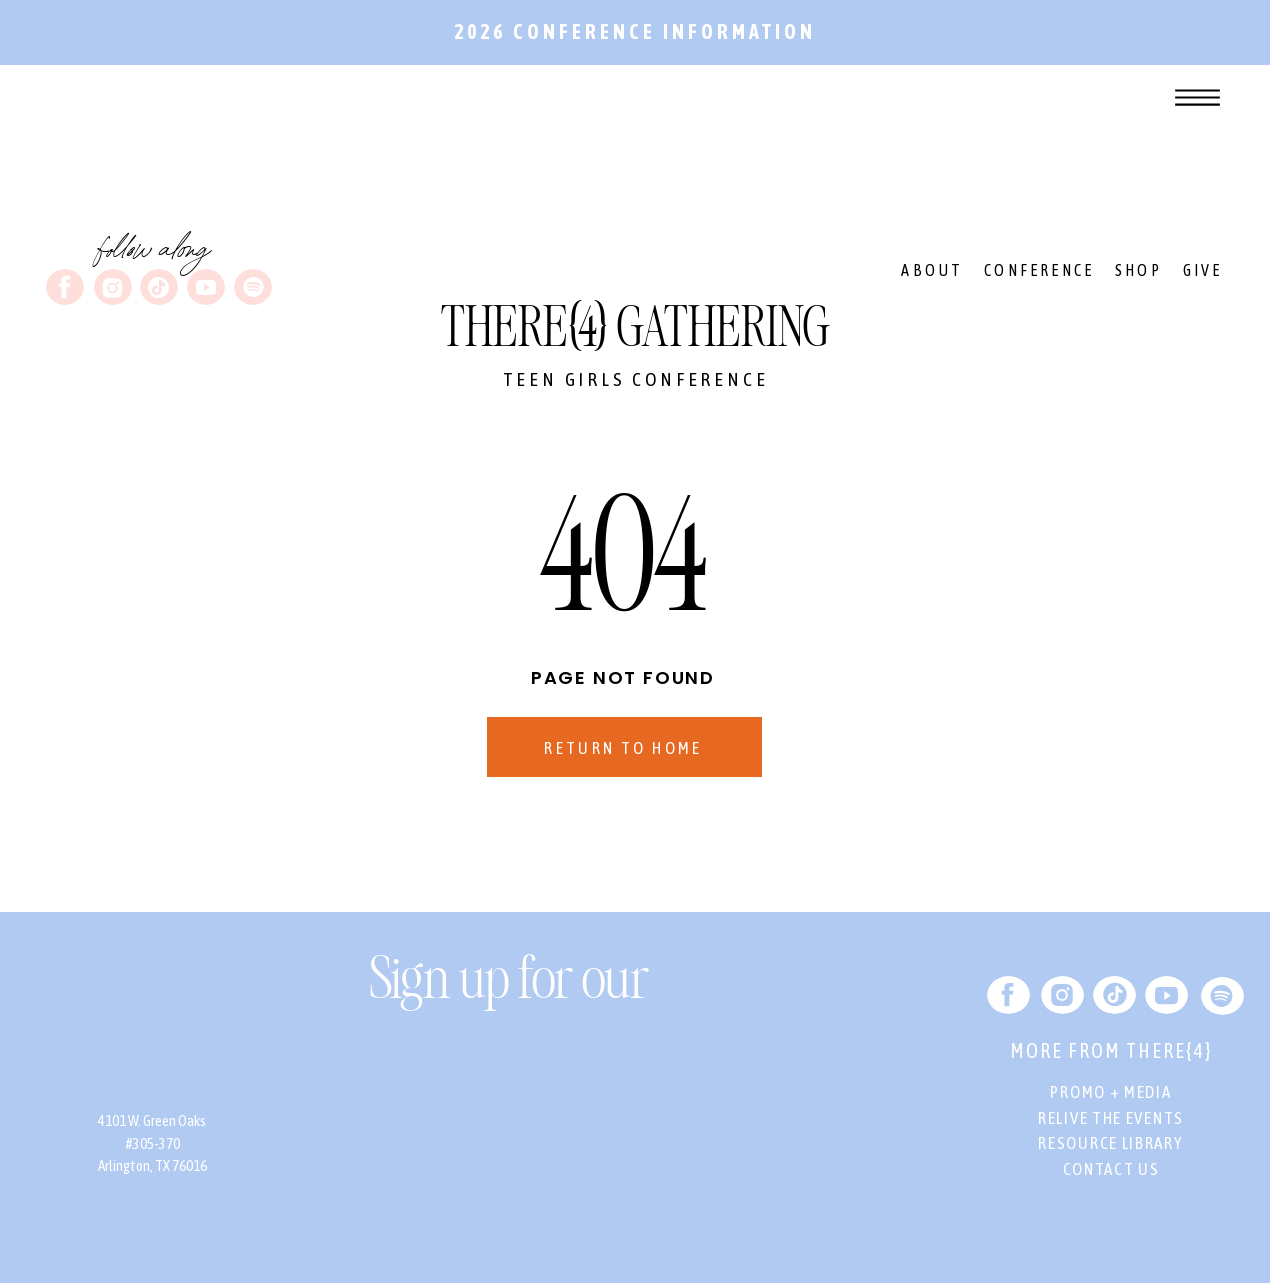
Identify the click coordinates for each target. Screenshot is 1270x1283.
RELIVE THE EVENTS (1111, 1118)
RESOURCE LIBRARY (1110, 1143)
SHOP (1138, 270)
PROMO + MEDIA (1110, 1092)
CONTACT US (1111, 1169)
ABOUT (932, 270)
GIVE (1203, 270)
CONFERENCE (1039, 270)
